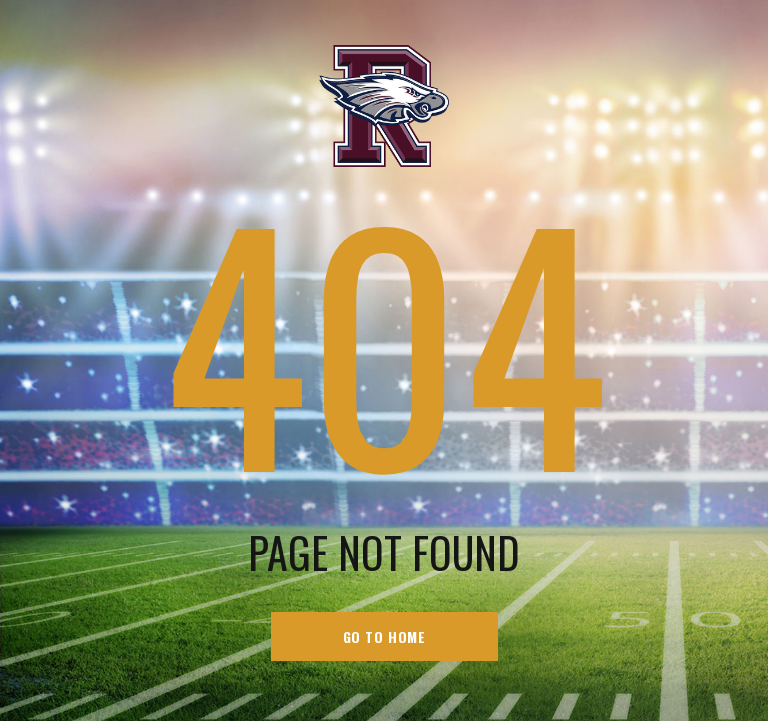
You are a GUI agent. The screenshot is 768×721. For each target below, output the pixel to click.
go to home (384, 636)
